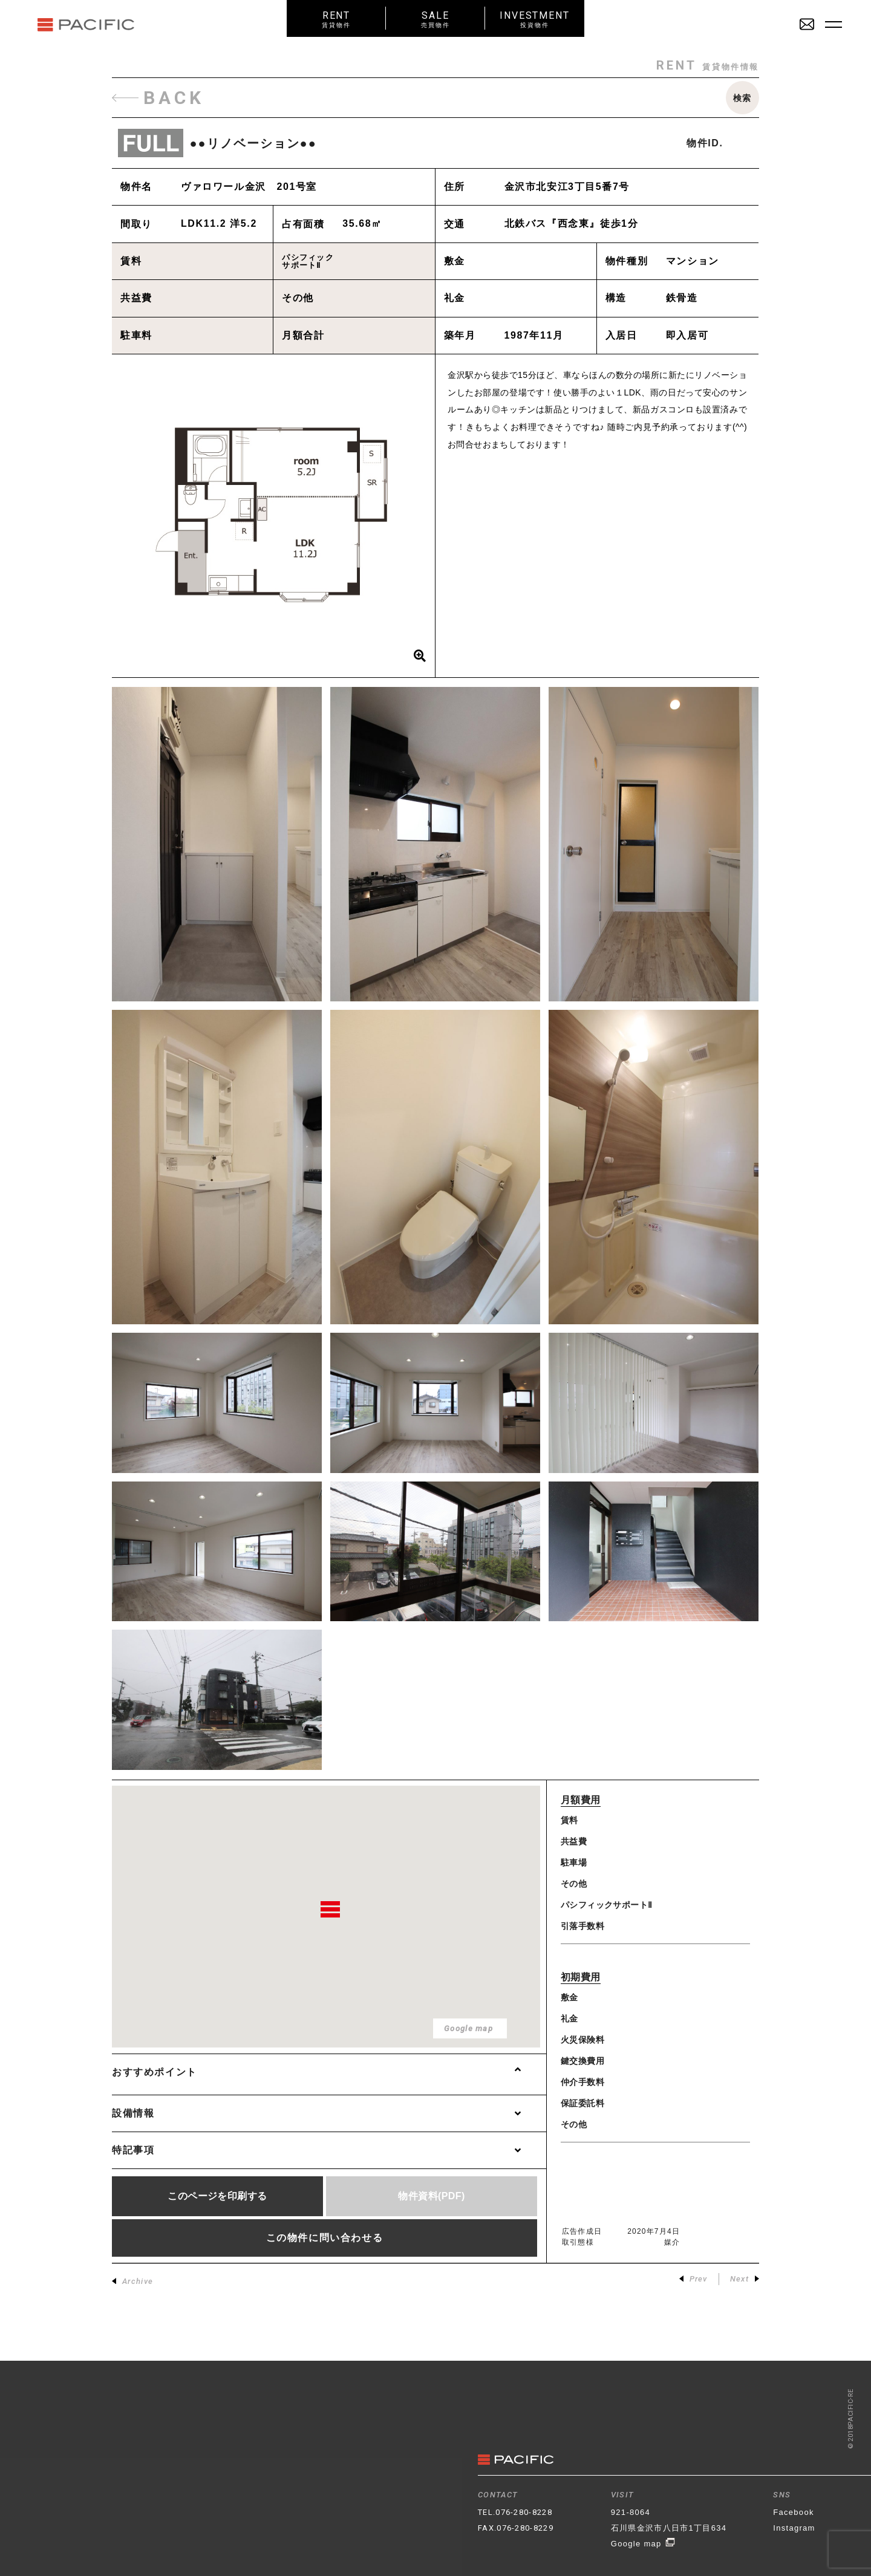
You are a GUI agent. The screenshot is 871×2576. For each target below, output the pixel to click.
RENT (336, 19)
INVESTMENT (534, 19)
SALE (435, 19)
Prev (693, 2279)
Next (744, 2279)
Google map (643, 2543)
